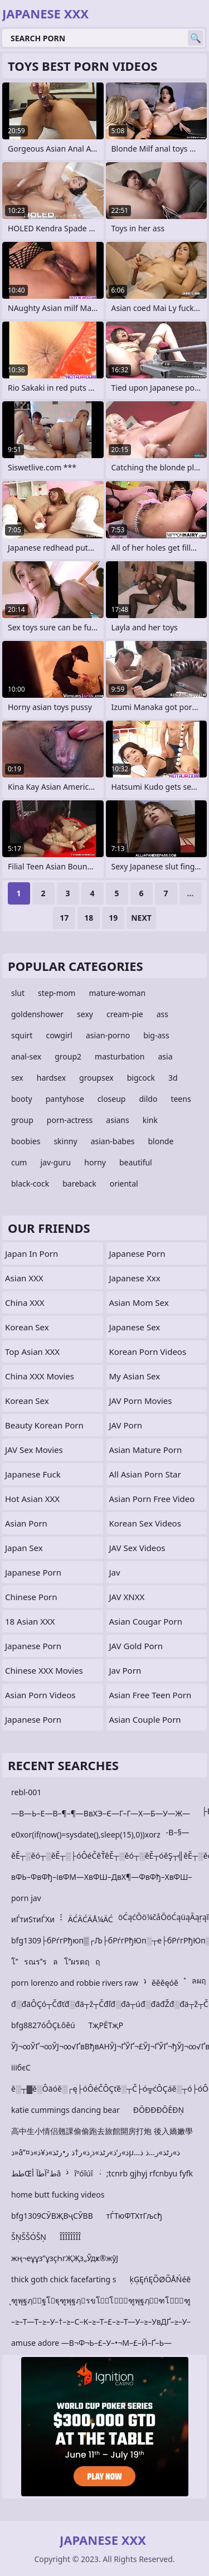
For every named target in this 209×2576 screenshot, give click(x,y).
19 (113, 917)
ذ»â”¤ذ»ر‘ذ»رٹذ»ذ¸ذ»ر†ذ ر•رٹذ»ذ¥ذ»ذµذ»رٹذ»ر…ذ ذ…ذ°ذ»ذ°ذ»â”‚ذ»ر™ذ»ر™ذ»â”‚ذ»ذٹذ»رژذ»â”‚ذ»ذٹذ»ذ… (95, 2154)
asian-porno (108, 1035)
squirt (21, 1035)
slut (18, 993)
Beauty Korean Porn (44, 1425)
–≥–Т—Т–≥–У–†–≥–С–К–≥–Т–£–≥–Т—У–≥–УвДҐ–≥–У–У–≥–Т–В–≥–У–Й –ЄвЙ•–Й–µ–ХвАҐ (101, 2323)
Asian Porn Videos (40, 1694)
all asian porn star (145, 1474)
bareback (79, 1183)
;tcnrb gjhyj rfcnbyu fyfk (149, 2173)
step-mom (56, 993)
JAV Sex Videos (137, 1547)
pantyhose (65, 1098)
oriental (124, 1183)
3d (173, 1077)
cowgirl (59, 1035)
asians (117, 1120)
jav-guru (55, 1162)
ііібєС (21, 2067)
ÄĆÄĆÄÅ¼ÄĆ (90, 1919)
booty (21, 1098)
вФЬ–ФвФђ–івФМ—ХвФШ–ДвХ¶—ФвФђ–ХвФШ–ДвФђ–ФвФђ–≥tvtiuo (101, 1879)
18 (88, 917)
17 (64, 917)
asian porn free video (152, 1498)
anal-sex (26, 1056)
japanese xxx (135, 1278)
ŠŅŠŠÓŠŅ (28, 2237)
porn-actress (70, 1120)
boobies (25, 1141)
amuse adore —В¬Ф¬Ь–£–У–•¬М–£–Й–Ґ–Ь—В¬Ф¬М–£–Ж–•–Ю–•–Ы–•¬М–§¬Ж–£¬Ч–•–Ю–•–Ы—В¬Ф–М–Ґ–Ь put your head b (102, 2345)
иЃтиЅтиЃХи (33, 1919)
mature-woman (117, 993)
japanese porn (33, 1645)
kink (150, 1120)
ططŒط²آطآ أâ (36, 2173)
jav (114, 1572)
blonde (161, 1141)
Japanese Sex (135, 1327)
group (22, 1120)
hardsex (51, 1077)
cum (19, 1162)
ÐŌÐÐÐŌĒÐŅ (158, 2109)
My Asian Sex (135, 1376)
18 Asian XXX (30, 1621)
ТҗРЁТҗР (106, 2025)
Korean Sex (27, 1327)
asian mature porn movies (145, 1452)
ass (162, 1014)
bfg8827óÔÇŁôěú (43, 2025)
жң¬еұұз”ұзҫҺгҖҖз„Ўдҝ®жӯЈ (64, 2258)
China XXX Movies (39, 1376)
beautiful (135, 1162)
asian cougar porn (145, 1621)
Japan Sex (24, 1547)
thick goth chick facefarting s (63, 2279)
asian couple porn (145, 1719)
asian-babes (113, 1141)
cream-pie (124, 1014)
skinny (65, 1141)
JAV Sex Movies (34, 1449)
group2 (68, 1056)
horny (95, 1162)
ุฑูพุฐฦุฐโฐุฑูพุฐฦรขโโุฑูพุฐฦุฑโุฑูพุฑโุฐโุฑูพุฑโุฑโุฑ (101, 2302)
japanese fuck (33, 1474)
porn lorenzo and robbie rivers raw (74, 1982)
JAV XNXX (127, 1596)
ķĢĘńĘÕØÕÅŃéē (160, 2279)
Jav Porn (125, 1670)
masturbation (119, 1056)
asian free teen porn (150, 1694)
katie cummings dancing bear (65, 2109)
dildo (148, 1098)
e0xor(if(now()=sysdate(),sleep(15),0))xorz (86, 1834)
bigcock (141, 1077)
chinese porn (31, 1596)
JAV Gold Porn (136, 1645)
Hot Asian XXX (32, 1498)
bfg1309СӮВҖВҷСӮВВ (52, 2215)
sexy (85, 1014)
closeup (112, 1098)
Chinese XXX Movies (44, 1670)
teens (181, 1098)
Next (141, 917)
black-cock (30, 1183)
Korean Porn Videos (148, 1351)
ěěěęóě (165, 1982)
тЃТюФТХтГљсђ (134, 2215)
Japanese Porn (33, 1572)
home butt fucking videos (57, 2194)
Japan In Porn (31, 1253)
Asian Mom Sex (139, 1302)
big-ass (156, 1035)
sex (17, 1077)
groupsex (96, 1077)
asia (165, 1056)
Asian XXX (24, 1278)
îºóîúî (83, 2173)
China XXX (25, 1302)
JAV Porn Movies (140, 1400)
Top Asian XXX (32, 1351)
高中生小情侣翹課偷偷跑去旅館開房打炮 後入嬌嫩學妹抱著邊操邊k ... (102, 2133)
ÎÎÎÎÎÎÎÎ (70, 2237)
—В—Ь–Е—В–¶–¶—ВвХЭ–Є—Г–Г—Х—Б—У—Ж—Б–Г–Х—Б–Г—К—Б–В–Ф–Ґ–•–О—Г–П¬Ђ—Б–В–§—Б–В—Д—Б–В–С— (100, 1815)
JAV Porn (126, 1425)
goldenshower (37, 1014)
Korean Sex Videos (145, 1523)
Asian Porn (26, 1523)
